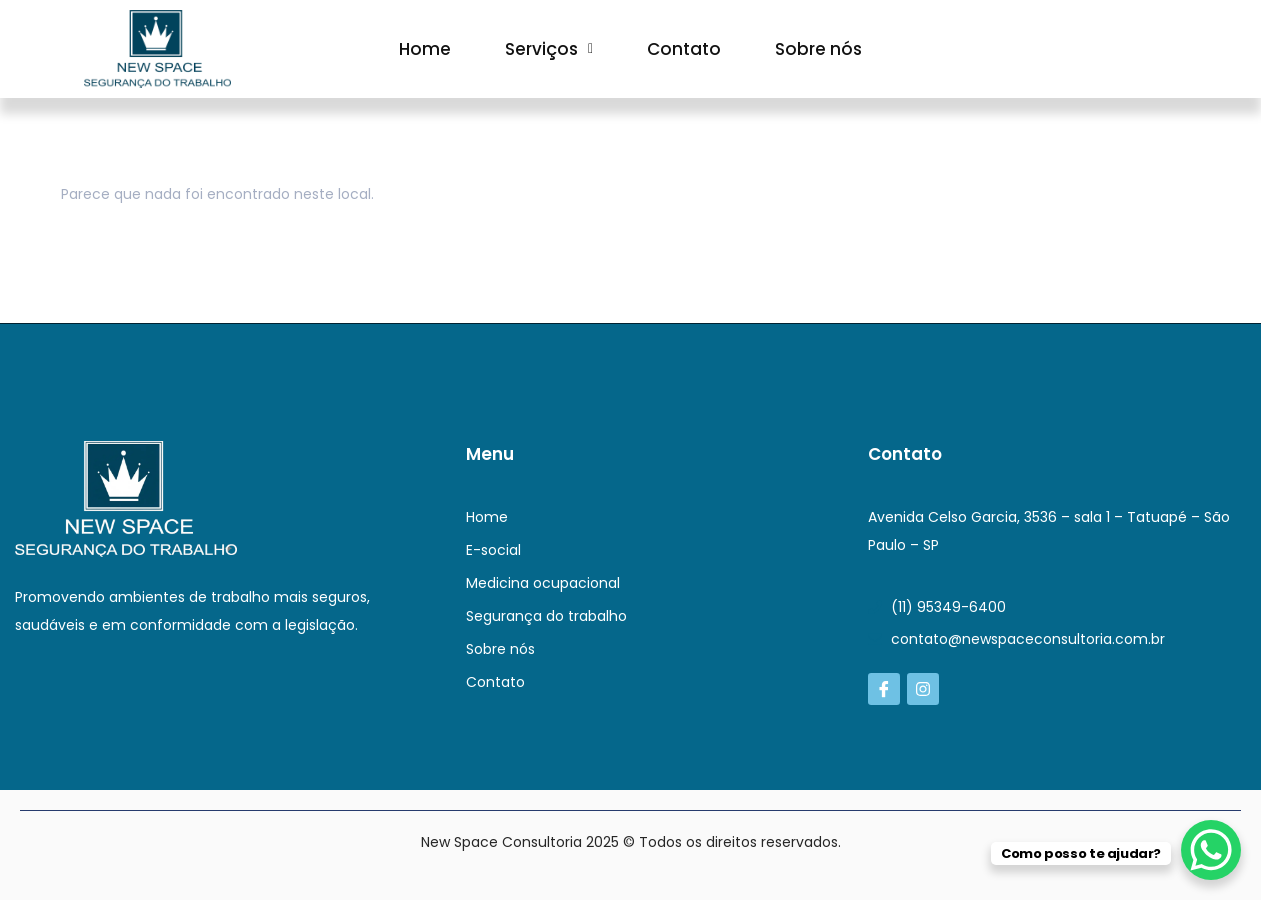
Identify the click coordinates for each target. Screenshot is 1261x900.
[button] (549, 49)
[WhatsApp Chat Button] (1211, 850)
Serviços (549, 49)
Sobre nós (818, 49)
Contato (684, 49)
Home (425, 49)
